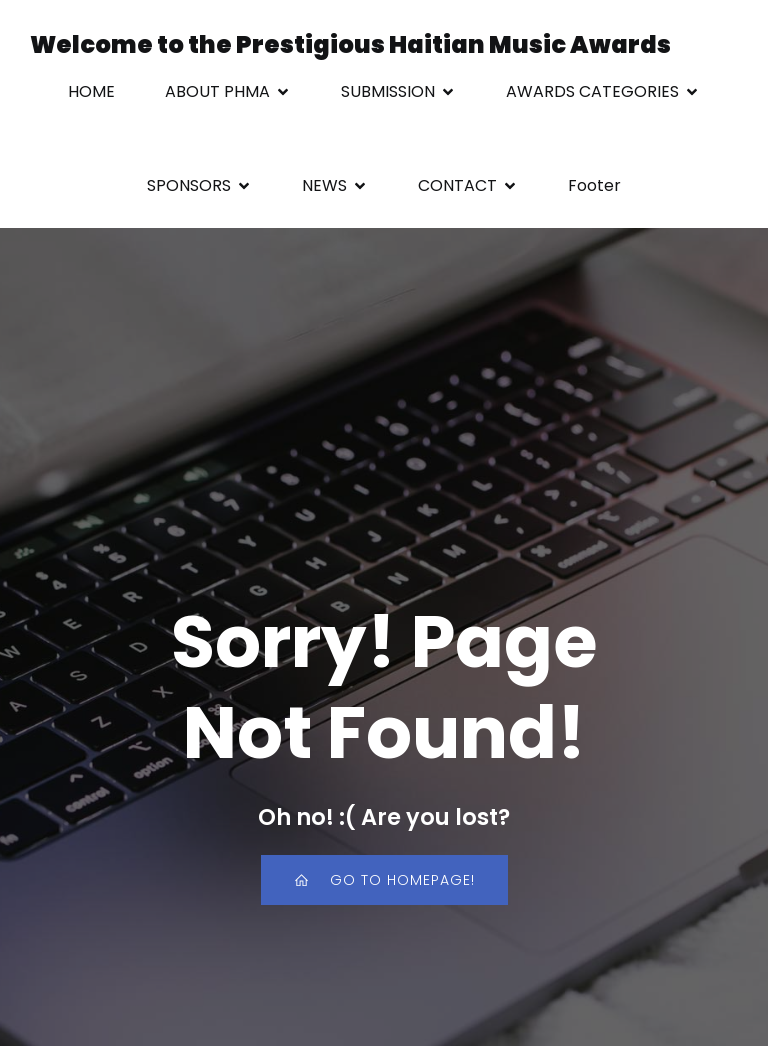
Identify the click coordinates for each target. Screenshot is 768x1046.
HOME (91, 91)
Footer (594, 185)
